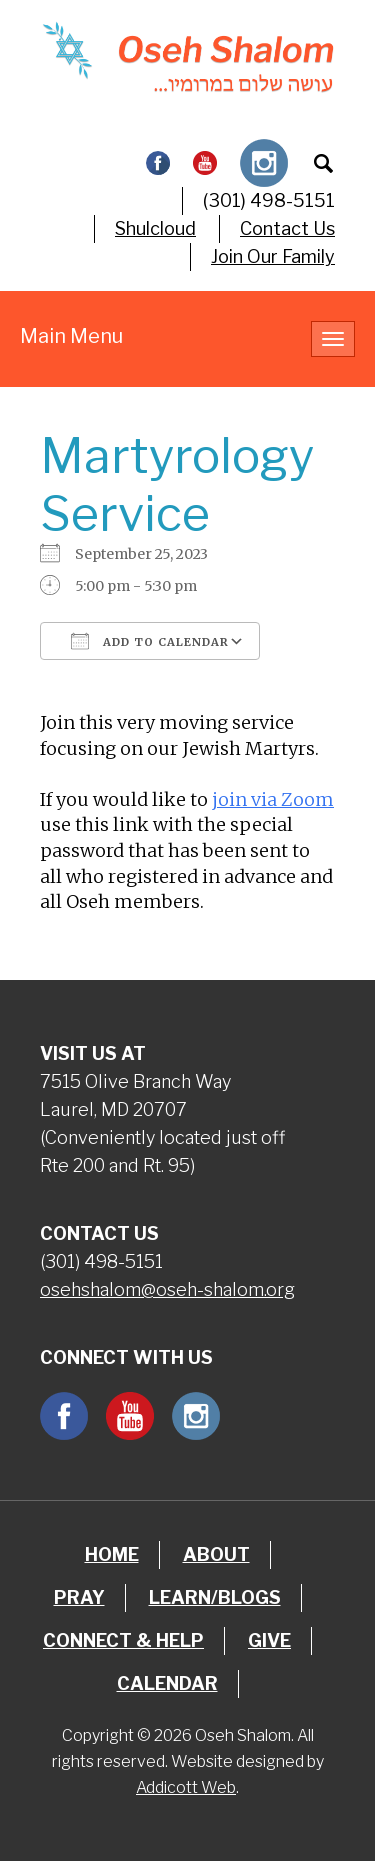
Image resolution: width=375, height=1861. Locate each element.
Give (269, 1640)
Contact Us (287, 228)
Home (112, 1554)
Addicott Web (186, 1787)
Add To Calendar (150, 641)
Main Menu (71, 336)
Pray (79, 1597)
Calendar (167, 1683)
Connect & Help (123, 1640)
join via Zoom (273, 799)
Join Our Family (273, 256)
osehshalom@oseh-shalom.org (167, 1289)
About (216, 1554)
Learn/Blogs (215, 1597)
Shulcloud (155, 228)
